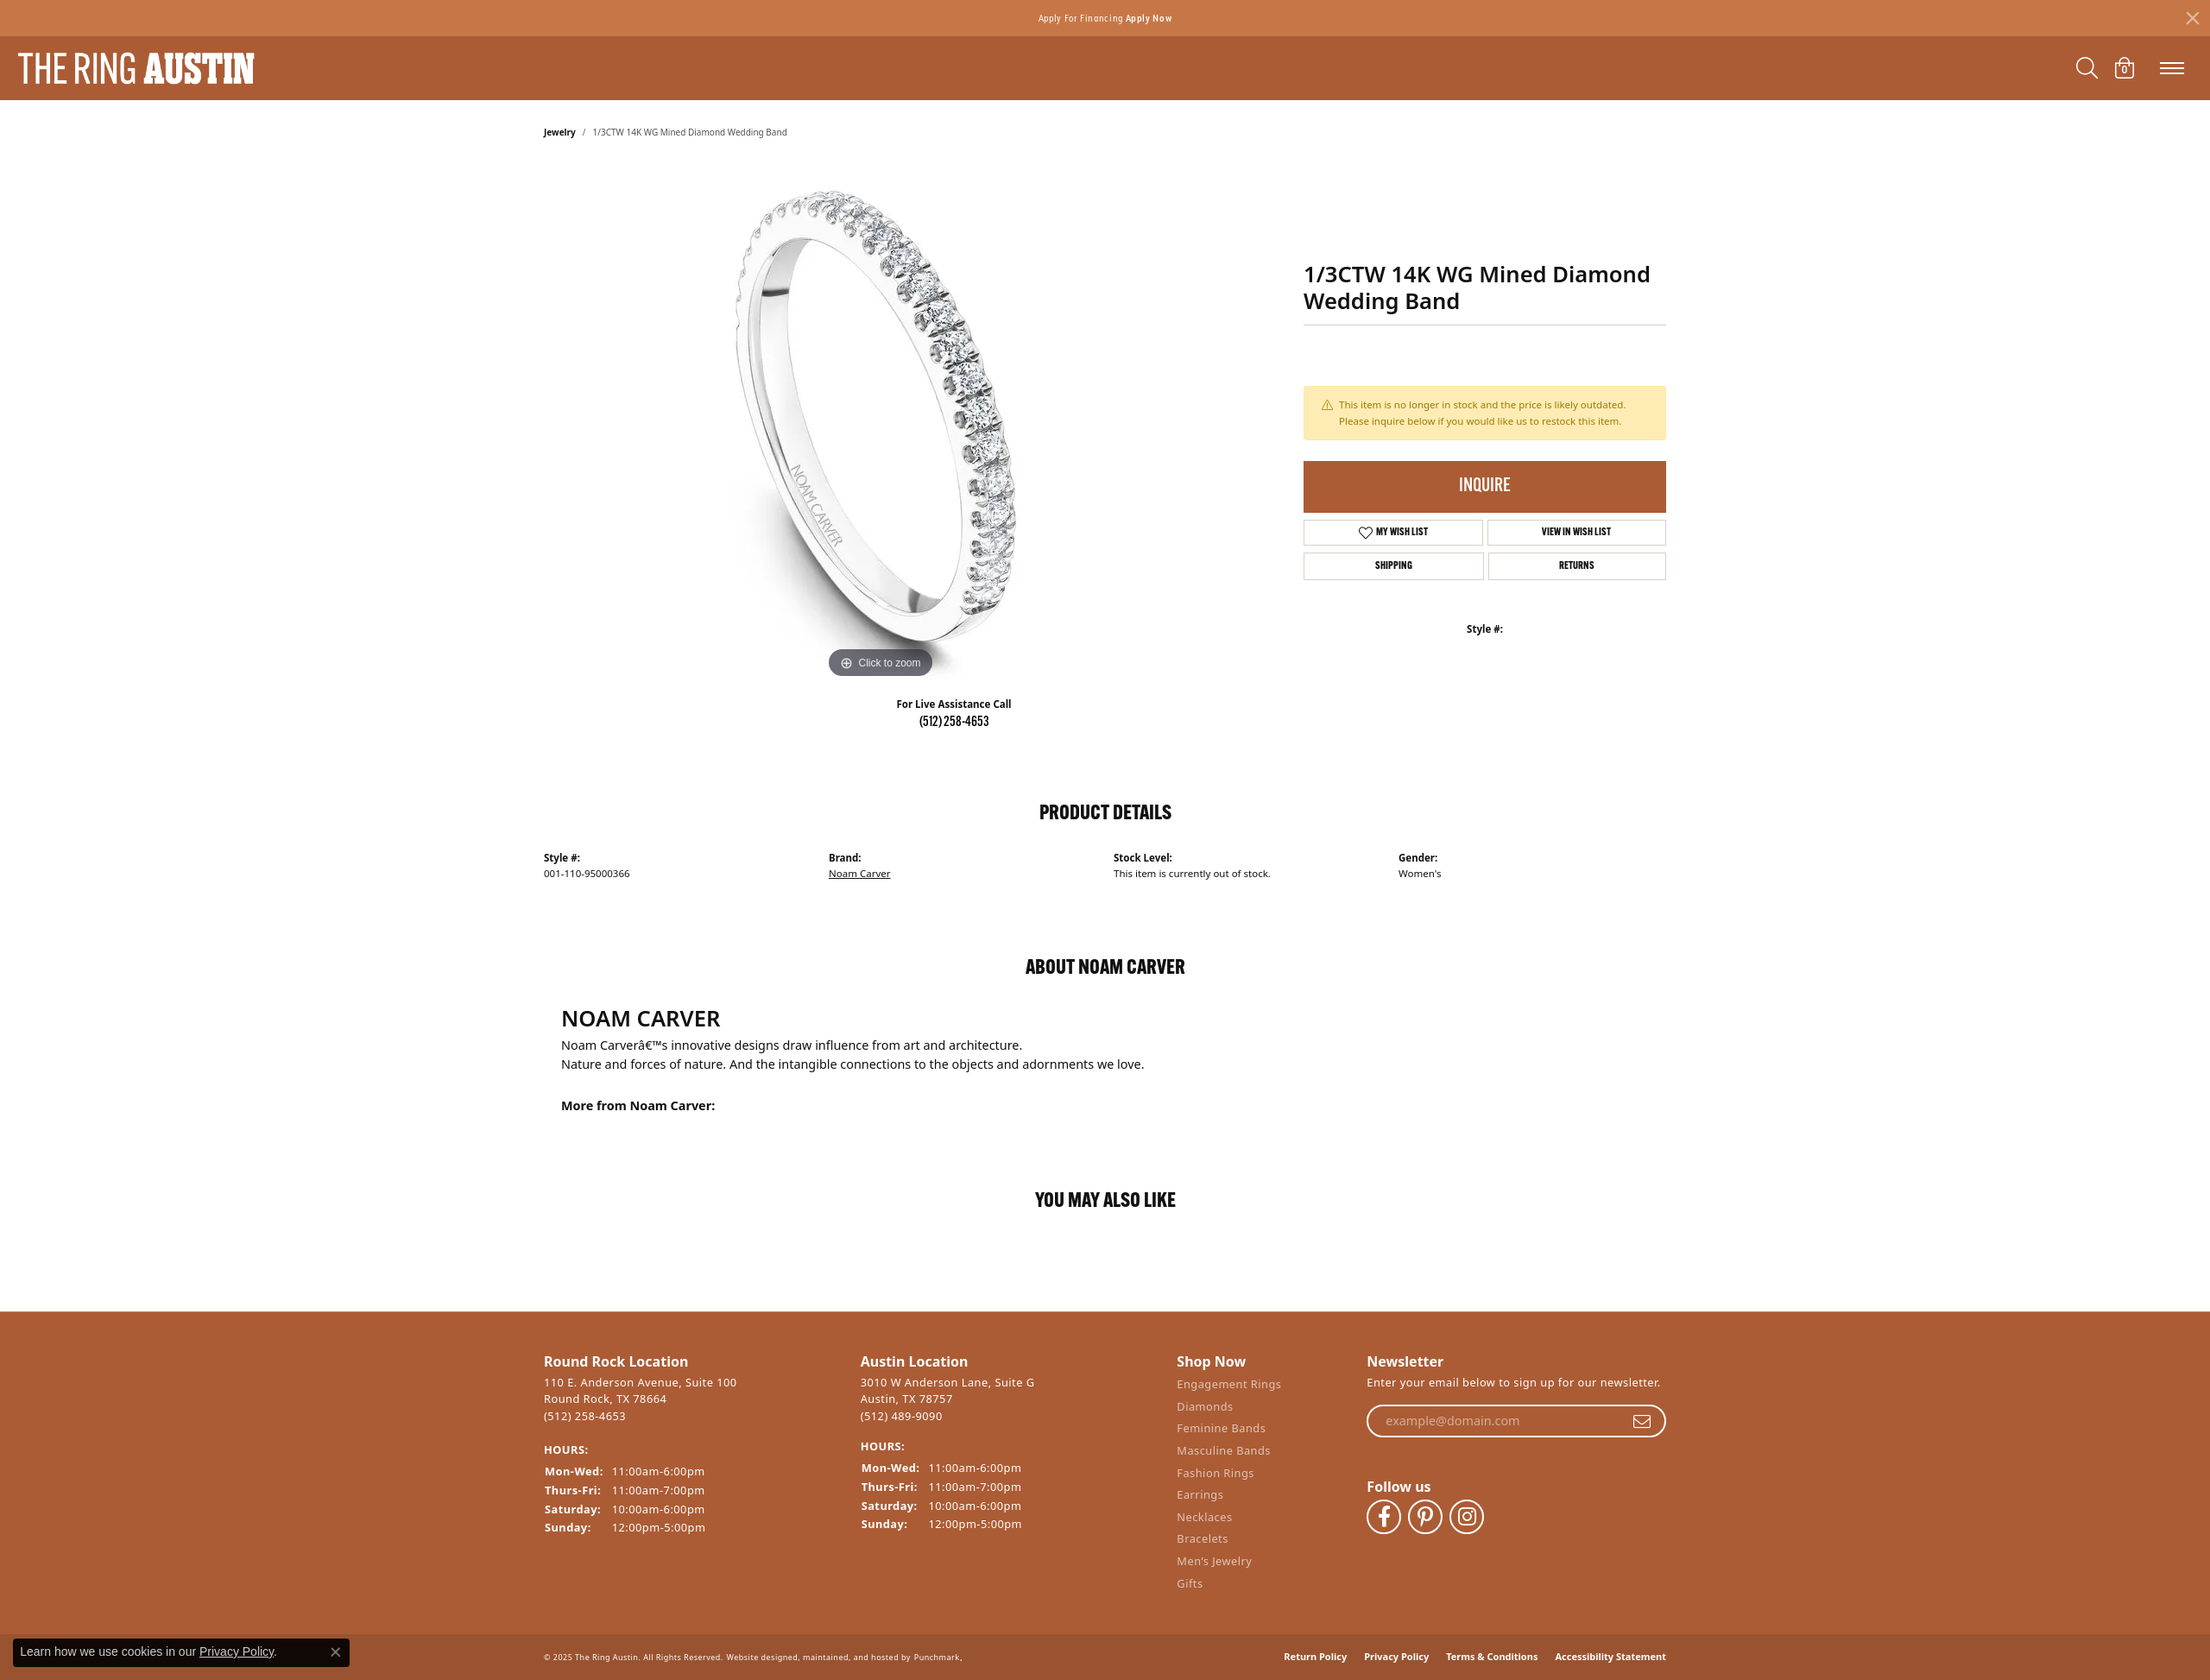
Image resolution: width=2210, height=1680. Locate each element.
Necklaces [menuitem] (1204, 1517)
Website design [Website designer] (757, 1657)
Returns (1576, 566)
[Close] (2193, 18)
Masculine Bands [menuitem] (1224, 1450)
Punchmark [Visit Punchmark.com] (937, 1657)
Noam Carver (860, 873)
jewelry (560, 132)
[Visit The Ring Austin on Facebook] (1384, 1517)
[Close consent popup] (336, 1652)
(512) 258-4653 (954, 722)
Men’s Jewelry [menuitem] (1214, 1561)
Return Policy (1315, 1656)
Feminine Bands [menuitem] (1221, 1428)
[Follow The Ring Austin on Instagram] (1466, 1517)
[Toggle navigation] (2172, 68)
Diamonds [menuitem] (1205, 1406)
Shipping (1393, 566)
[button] (693, 1362)
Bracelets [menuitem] (1202, 1539)
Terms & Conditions (1492, 1656)
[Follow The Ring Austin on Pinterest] (1425, 1517)
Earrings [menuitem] (1200, 1494)
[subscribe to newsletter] (1642, 1421)
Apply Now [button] (1149, 17)
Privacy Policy (1396, 1656)
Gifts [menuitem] (1190, 1583)
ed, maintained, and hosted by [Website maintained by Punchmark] (849, 1657)
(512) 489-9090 (902, 1416)
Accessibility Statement (1610, 1656)
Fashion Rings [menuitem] (1215, 1473)
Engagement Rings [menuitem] (1229, 1384)
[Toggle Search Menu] (2087, 68)
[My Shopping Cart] (2124, 68)
